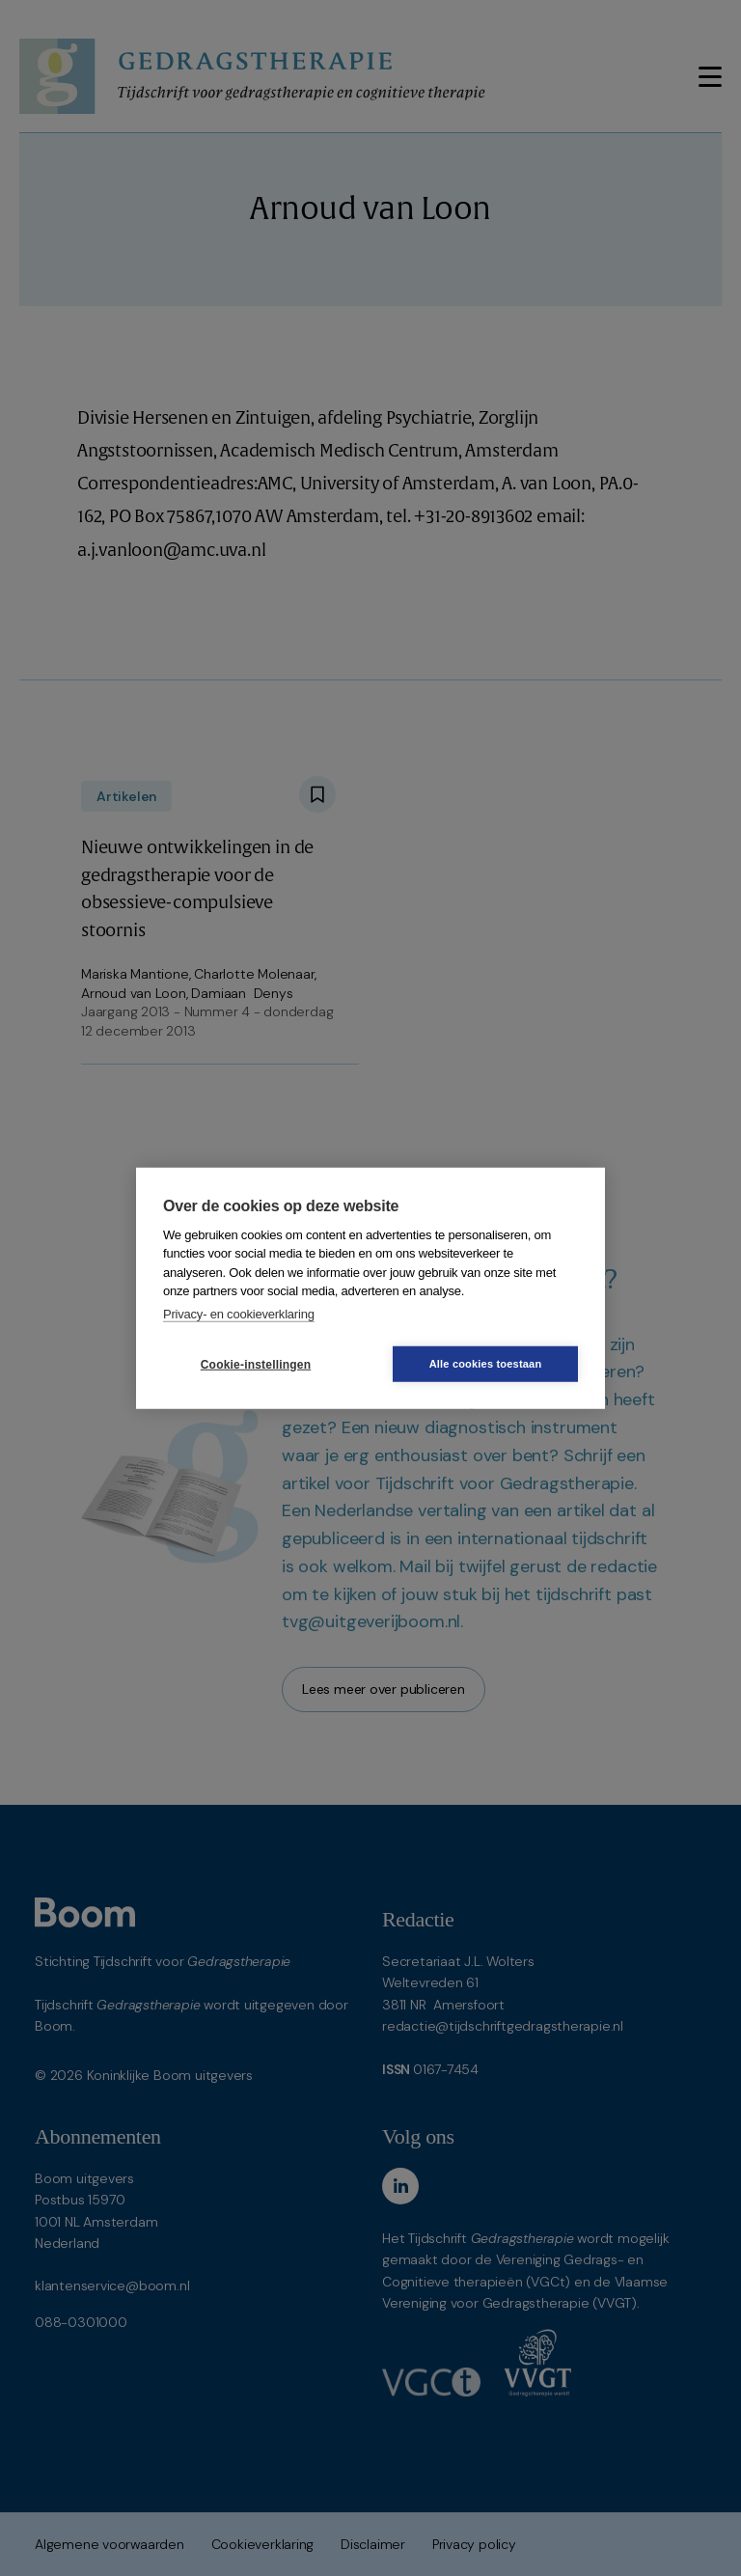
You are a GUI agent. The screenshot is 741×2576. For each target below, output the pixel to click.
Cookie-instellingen (256, 1364)
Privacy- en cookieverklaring (239, 1313)
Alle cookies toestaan (485, 1364)
